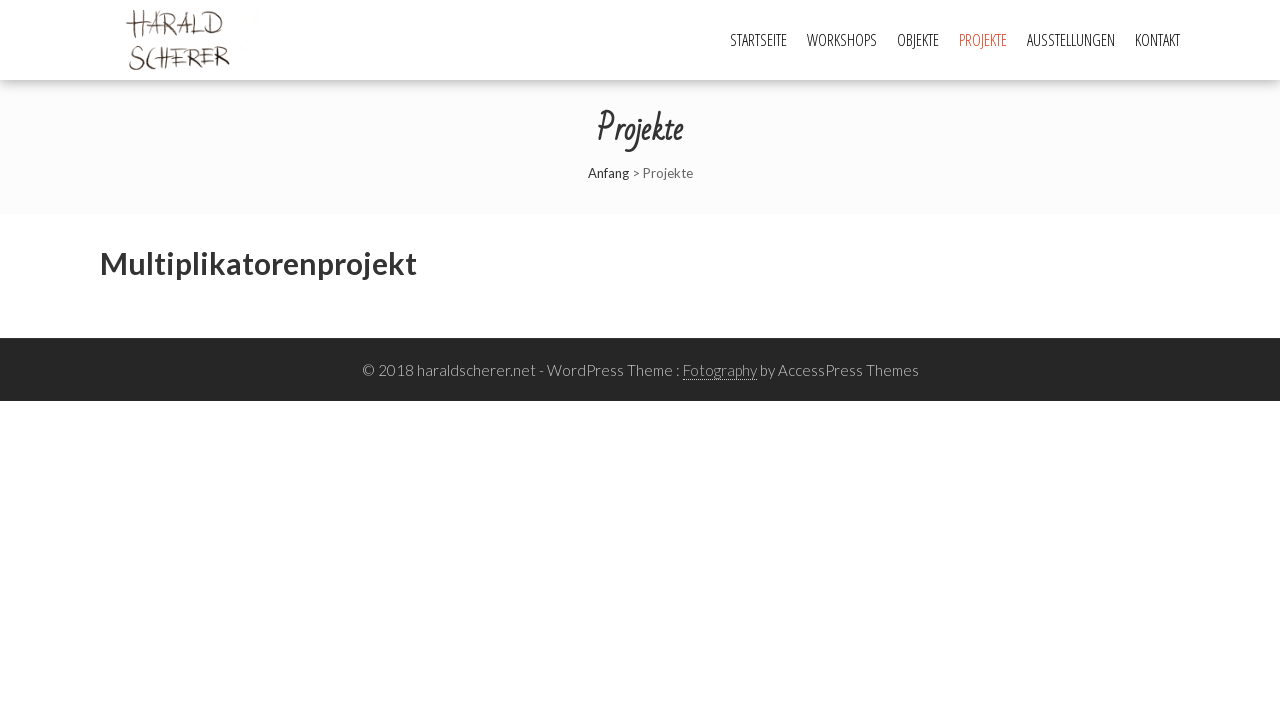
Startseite (758, 40)
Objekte (918, 40)
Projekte (983, 40)
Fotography (720, 370)
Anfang (608, 173)
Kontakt (1157, 40)
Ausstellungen (1071, 40)
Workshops (842, 40)
